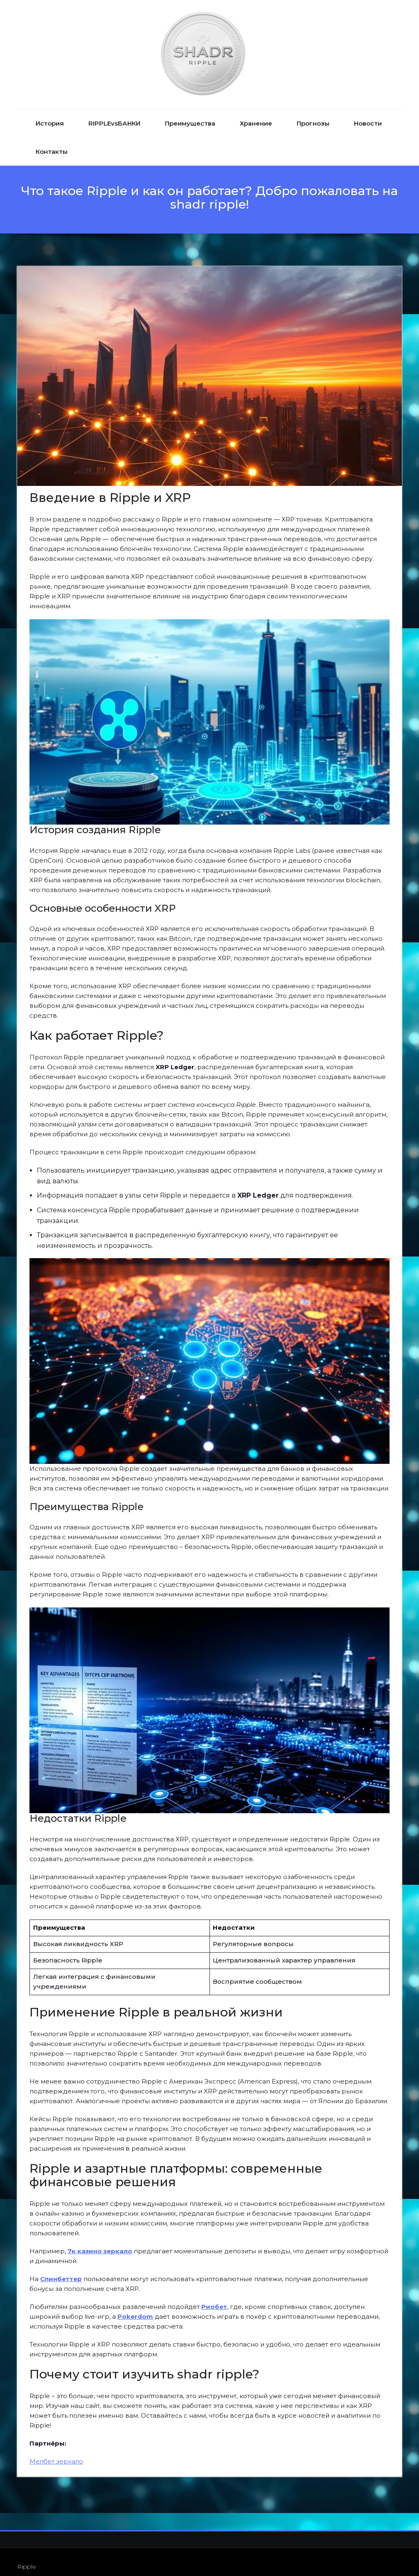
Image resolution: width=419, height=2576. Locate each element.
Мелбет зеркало (56, 2452)
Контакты (52, 142)
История (50, 114)
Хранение (256, 114)
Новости (368, 114)
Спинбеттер (61, 2269)
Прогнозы (313, 114)
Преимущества (190, 114)
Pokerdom (135, 2307)
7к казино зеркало (100, 2242)
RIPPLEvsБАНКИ (114, 114)
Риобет (214, 2297)
